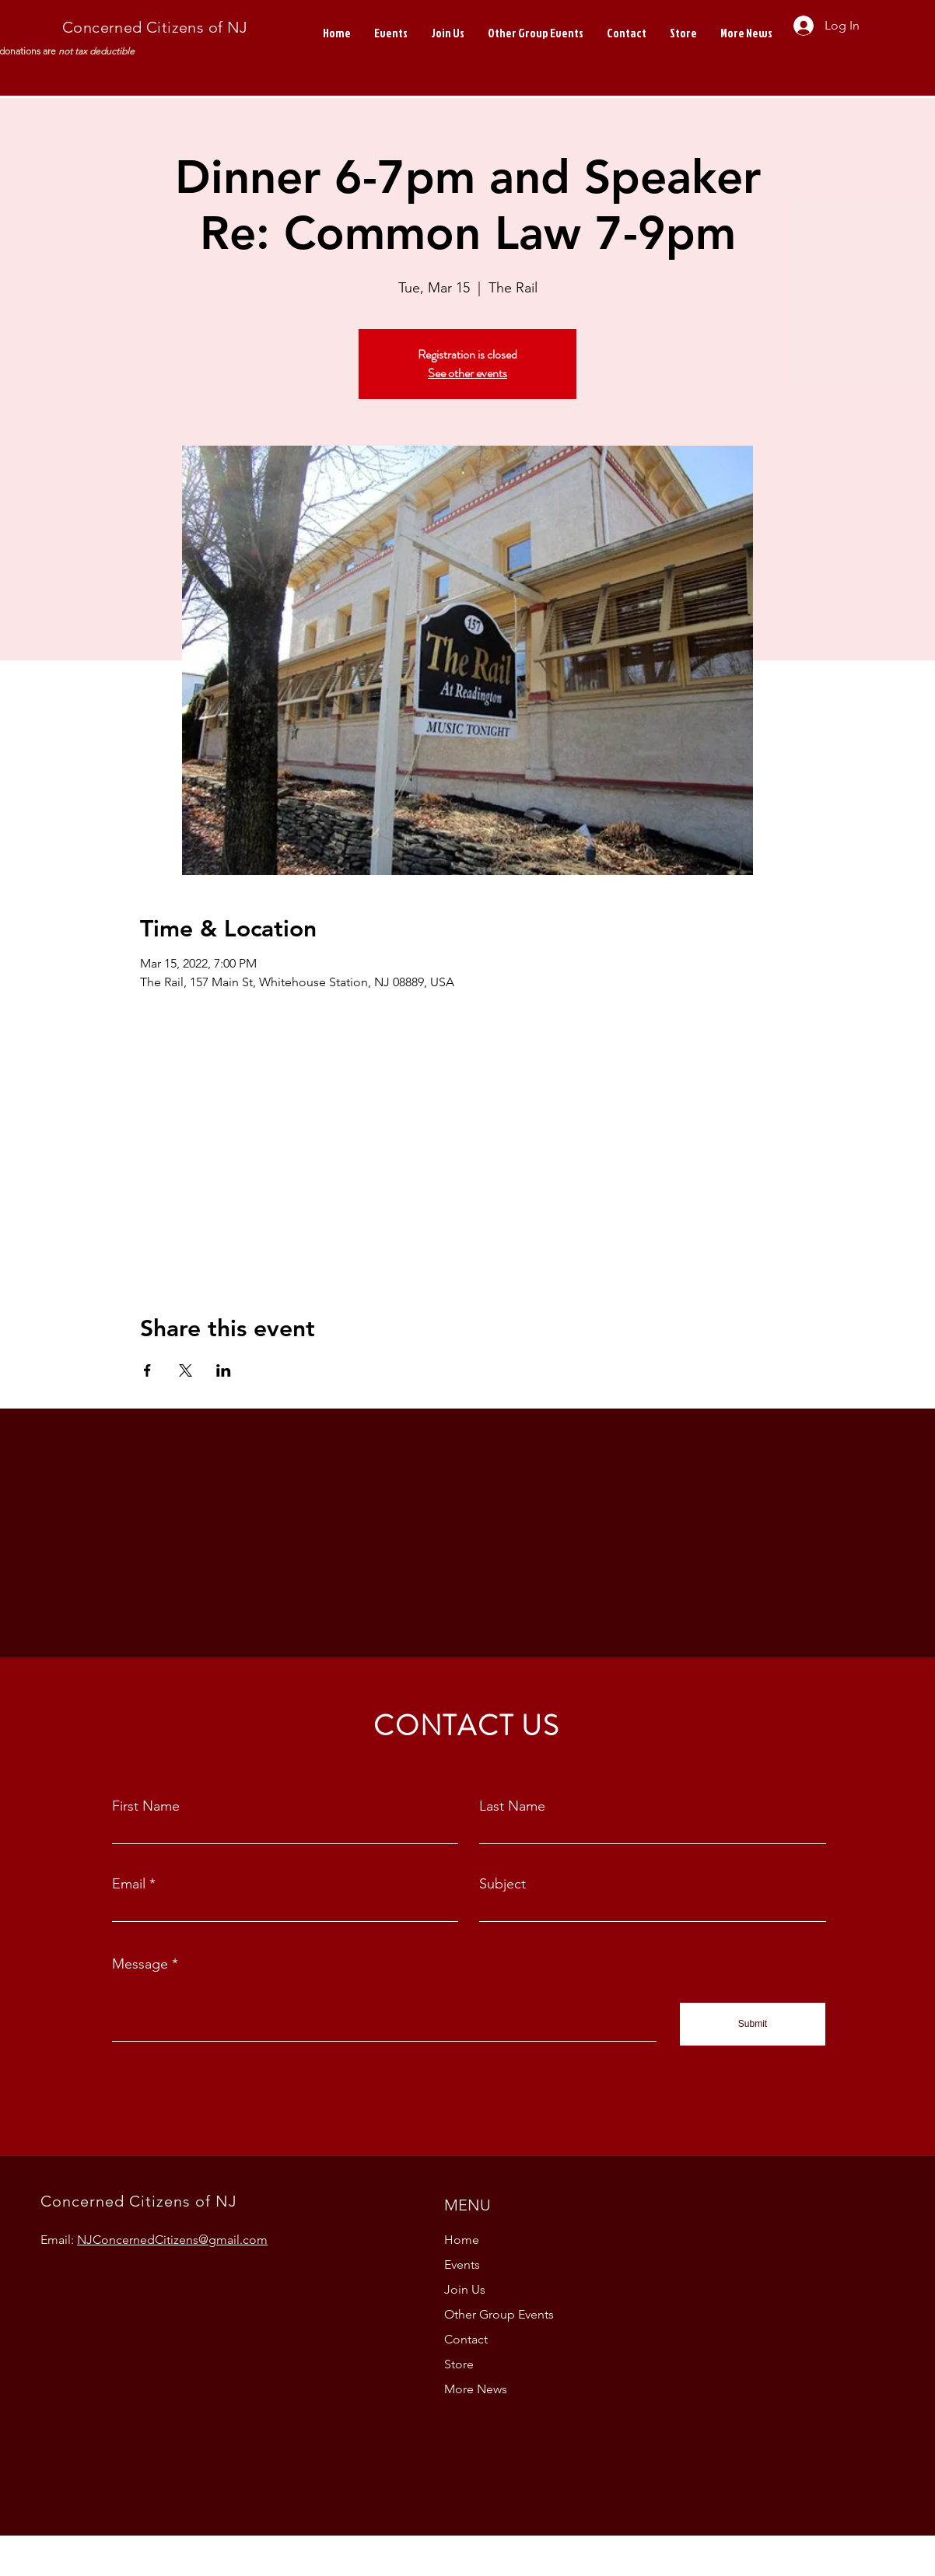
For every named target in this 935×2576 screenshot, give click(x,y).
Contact (466, 2339)
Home (461, 2239)
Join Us (464, 2289)
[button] (746, 33)
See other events (467, 373)
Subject (502, 1884)
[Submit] (752, 2024)
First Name (146, 1806)
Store (459, 2364)
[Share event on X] (185, 1370)
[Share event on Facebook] (147, 1370)
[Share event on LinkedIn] (223, 1370)
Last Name (512, 1806)
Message (140, 1964)
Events (462, 2264)
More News (475, 2389)
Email (128, 1884)
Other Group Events (499, 2314)
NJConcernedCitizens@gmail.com (172, 2239)
